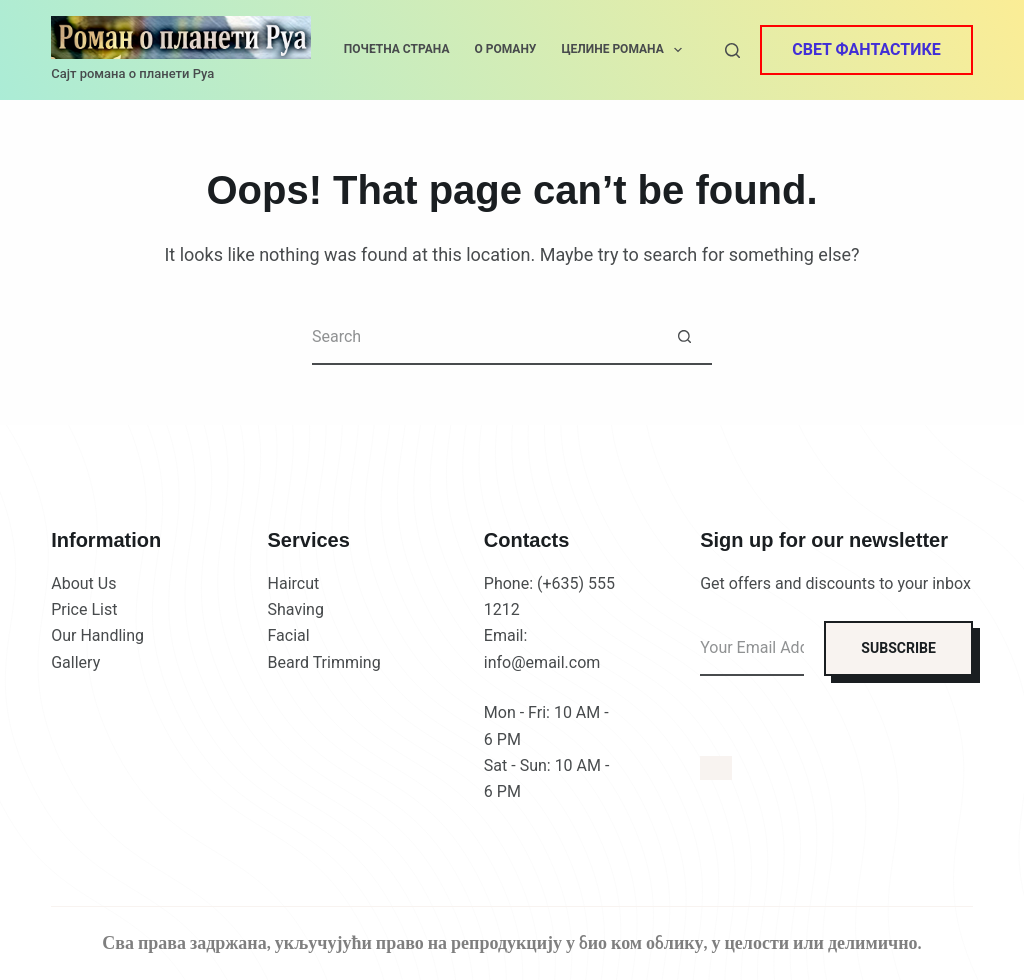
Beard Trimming (324, 662)
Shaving (296, 609)
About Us (83, 583)
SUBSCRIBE (898, 648)
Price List (84, 609)
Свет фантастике (866, 49)
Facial (289, 635)
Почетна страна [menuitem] (397, 49)
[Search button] (684, 337)
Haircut (294, 583)
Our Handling (97, 635)
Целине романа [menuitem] (625, 50)
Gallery (75, 662)
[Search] (732, 50)
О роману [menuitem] (505, 49)
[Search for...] (484, 337)
